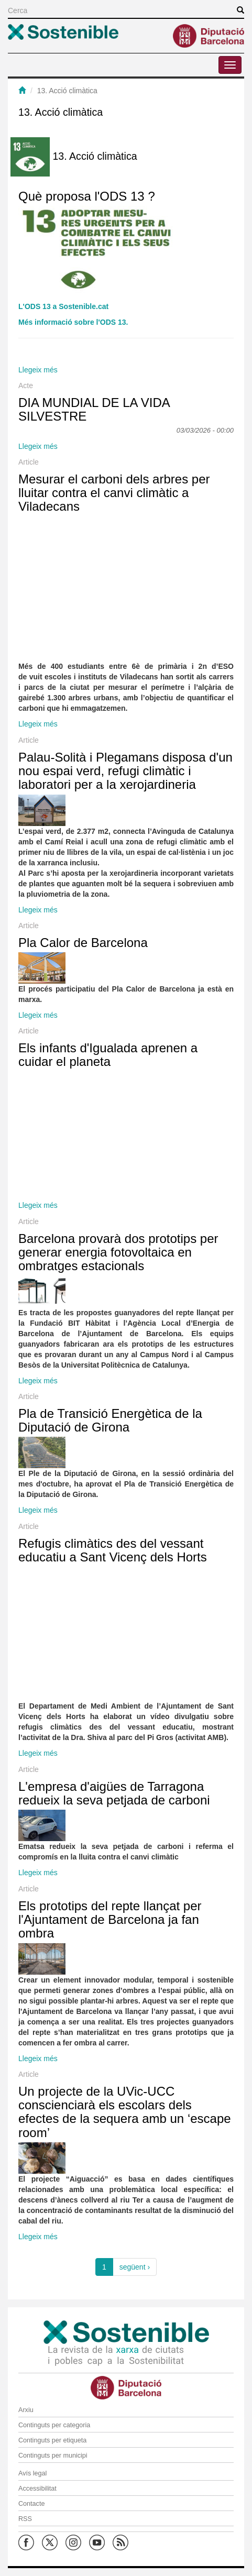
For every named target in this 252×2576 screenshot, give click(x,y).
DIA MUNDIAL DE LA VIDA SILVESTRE (94, 409)
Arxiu (26, 2410)
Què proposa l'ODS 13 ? (86, 196)
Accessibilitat (37, 2488)
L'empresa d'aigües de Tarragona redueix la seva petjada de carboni (114, 1793)
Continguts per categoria (54, 2425)
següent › (134, 2267)
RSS (25, 2519)
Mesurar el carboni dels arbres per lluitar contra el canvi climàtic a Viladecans (114, 493)
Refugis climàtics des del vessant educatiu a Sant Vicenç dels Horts (112, 1550)
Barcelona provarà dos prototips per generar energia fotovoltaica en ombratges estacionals (118, 1252)
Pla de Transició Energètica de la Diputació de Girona (110, 1420)
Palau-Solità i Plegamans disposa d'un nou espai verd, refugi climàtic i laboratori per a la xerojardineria (125, 771)
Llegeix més (38, 370)
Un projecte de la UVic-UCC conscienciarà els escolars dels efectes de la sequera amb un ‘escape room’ (124, 2112)
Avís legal (32, 2473)
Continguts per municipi (52, 2455)
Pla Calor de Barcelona (83, 942)
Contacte (31, 2503)
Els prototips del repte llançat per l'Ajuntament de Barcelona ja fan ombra (110, 1920)
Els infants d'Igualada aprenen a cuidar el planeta (108, 1055)
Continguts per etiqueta (52, 2440)
